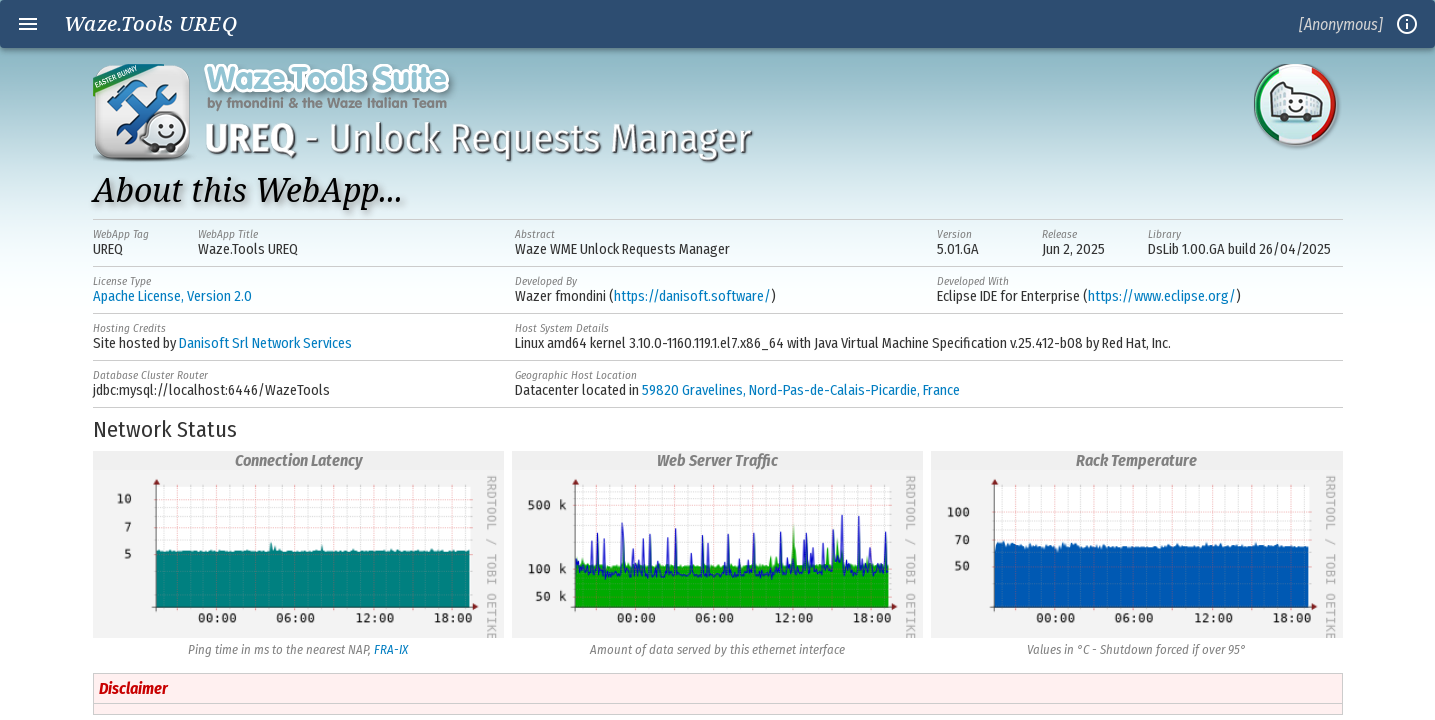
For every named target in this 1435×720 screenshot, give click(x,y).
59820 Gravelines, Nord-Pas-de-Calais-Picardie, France (801, 390)
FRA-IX (391, 649)
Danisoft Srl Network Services (265, 343)
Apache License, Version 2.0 (172, 296)
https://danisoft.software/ (692, 296)
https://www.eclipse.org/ (1162, 296)
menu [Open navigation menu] (28, 24)
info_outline (1407, 24)
